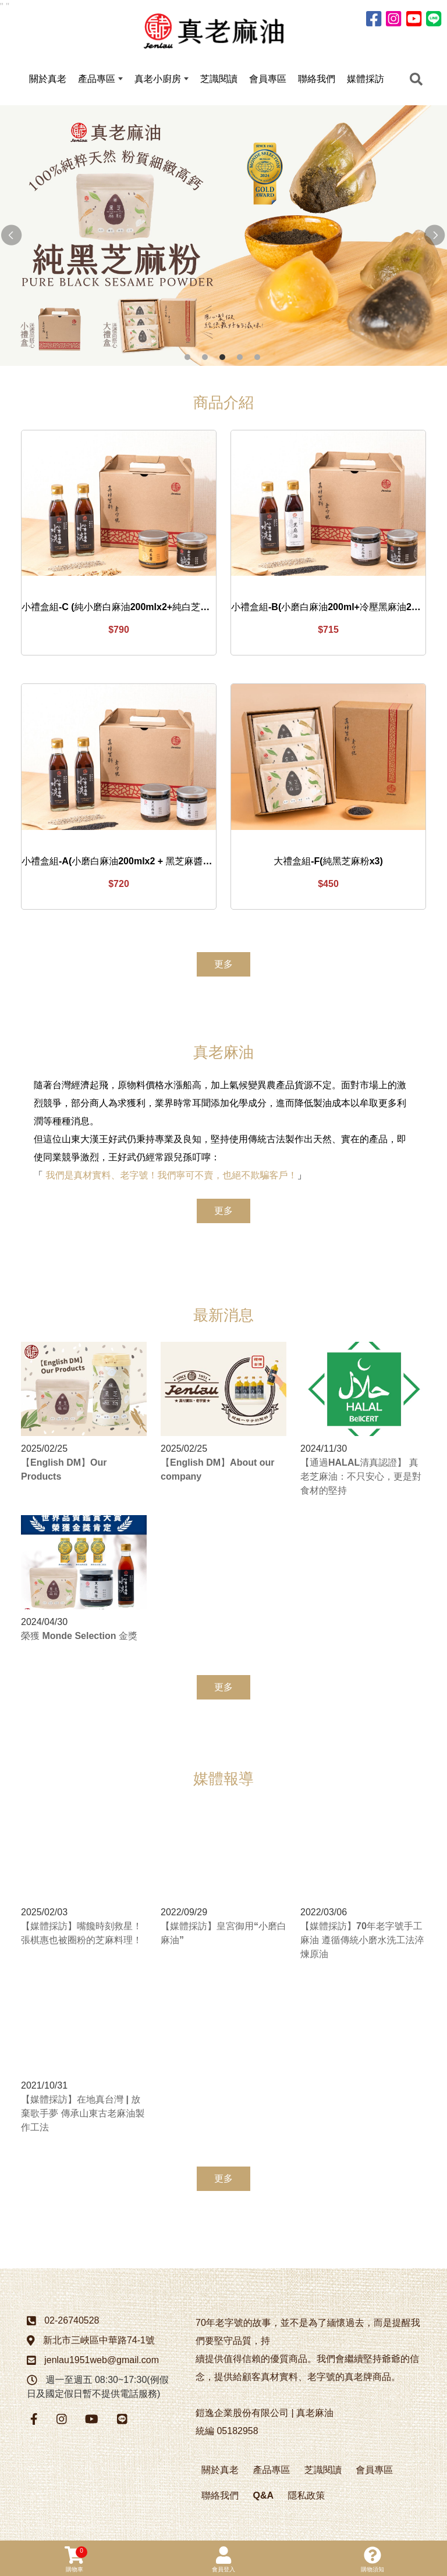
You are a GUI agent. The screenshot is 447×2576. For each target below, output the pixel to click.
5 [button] (257, 359)
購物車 (76, 2559)
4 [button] (240, 359)
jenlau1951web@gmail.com (101, 2362)
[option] (223, 237)
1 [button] (187, 359)
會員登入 (223, 2559)
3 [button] (222, 359)
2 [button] (205, 359)
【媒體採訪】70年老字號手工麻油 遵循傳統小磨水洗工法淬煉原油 (362, 1942)
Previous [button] (11, 237)
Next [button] (435, 237)
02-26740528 (71, 2322)
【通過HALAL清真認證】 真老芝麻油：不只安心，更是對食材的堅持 (360, 1478)
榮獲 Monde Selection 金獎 (79, 1637)
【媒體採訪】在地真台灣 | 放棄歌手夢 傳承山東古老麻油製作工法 (82, 2115)
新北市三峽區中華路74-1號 (99, 2342)
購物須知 (372, 2559)
